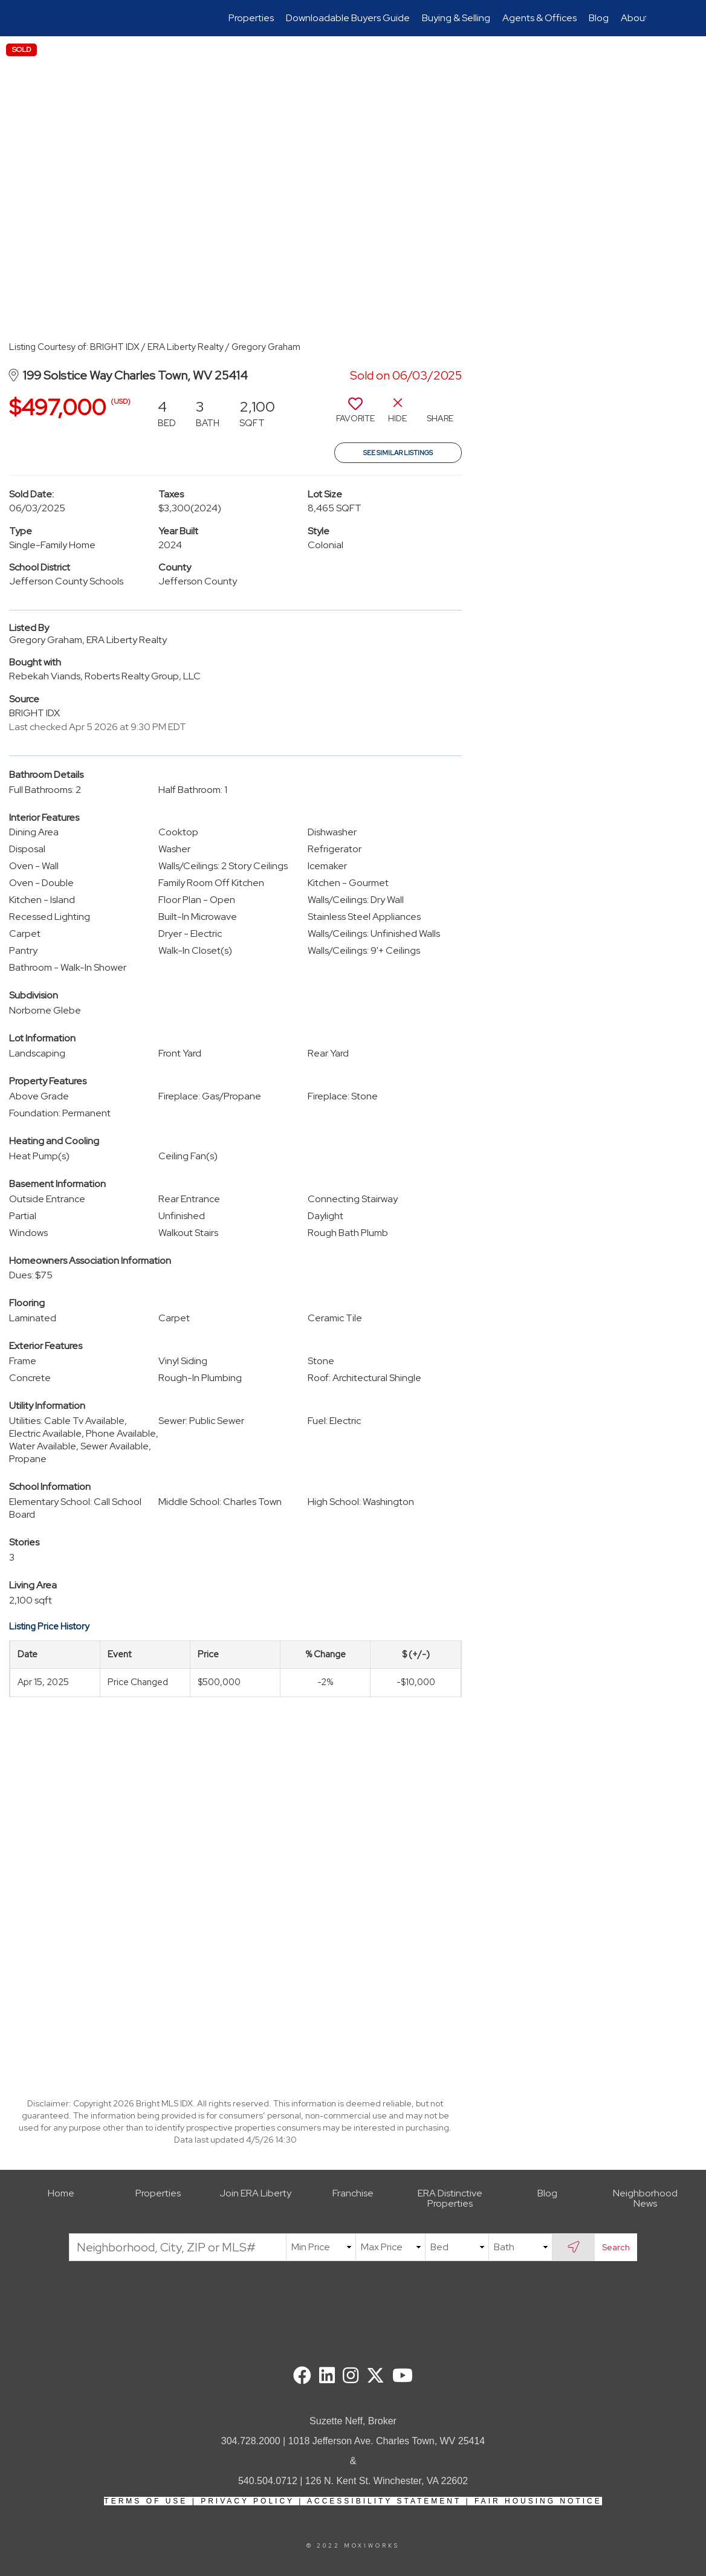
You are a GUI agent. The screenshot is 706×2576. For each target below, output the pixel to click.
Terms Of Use (145, 2501)
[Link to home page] (66, 18)
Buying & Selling (456, 17)
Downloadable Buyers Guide (348, 17)
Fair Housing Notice (538, 2501)
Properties (251, 17)
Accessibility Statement (384, 2501)
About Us (641, 17)
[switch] (355, 414)
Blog (599, 17)
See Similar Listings (398, 452)
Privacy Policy (247, 2501)
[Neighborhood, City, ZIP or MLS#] (178, 2247)
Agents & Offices (539, 17)
